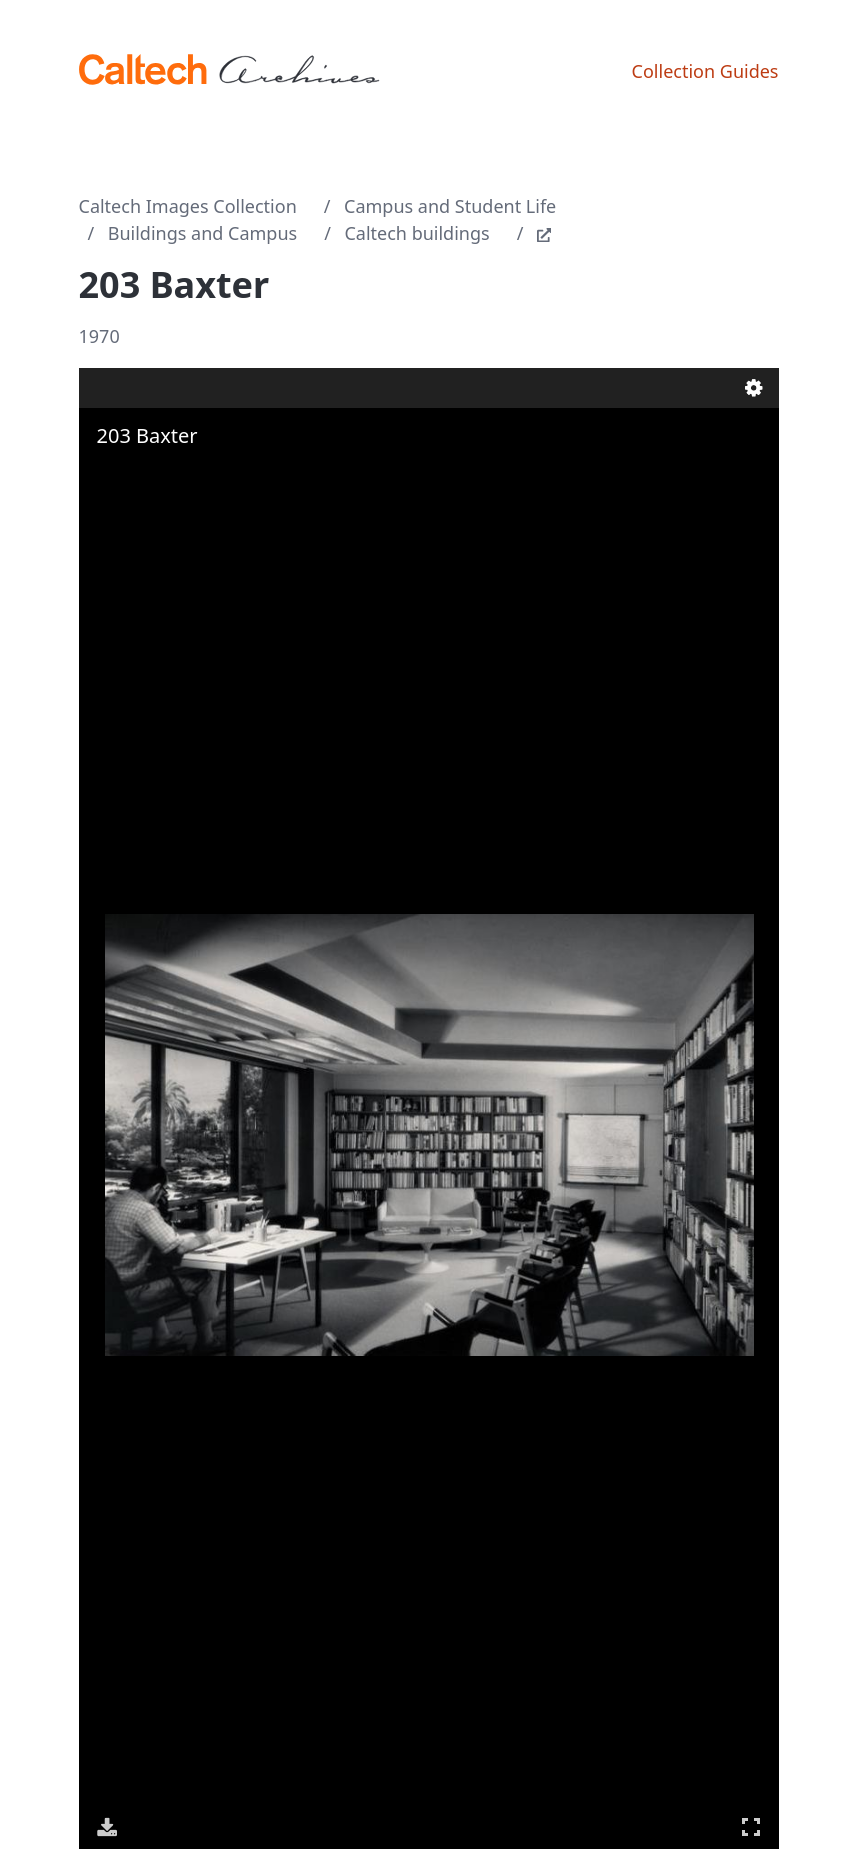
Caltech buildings (416, 233)
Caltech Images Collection (188, 206)
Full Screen (751, 1826)
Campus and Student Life (450, 206)
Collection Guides (705, 71)
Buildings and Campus (202, 233)
